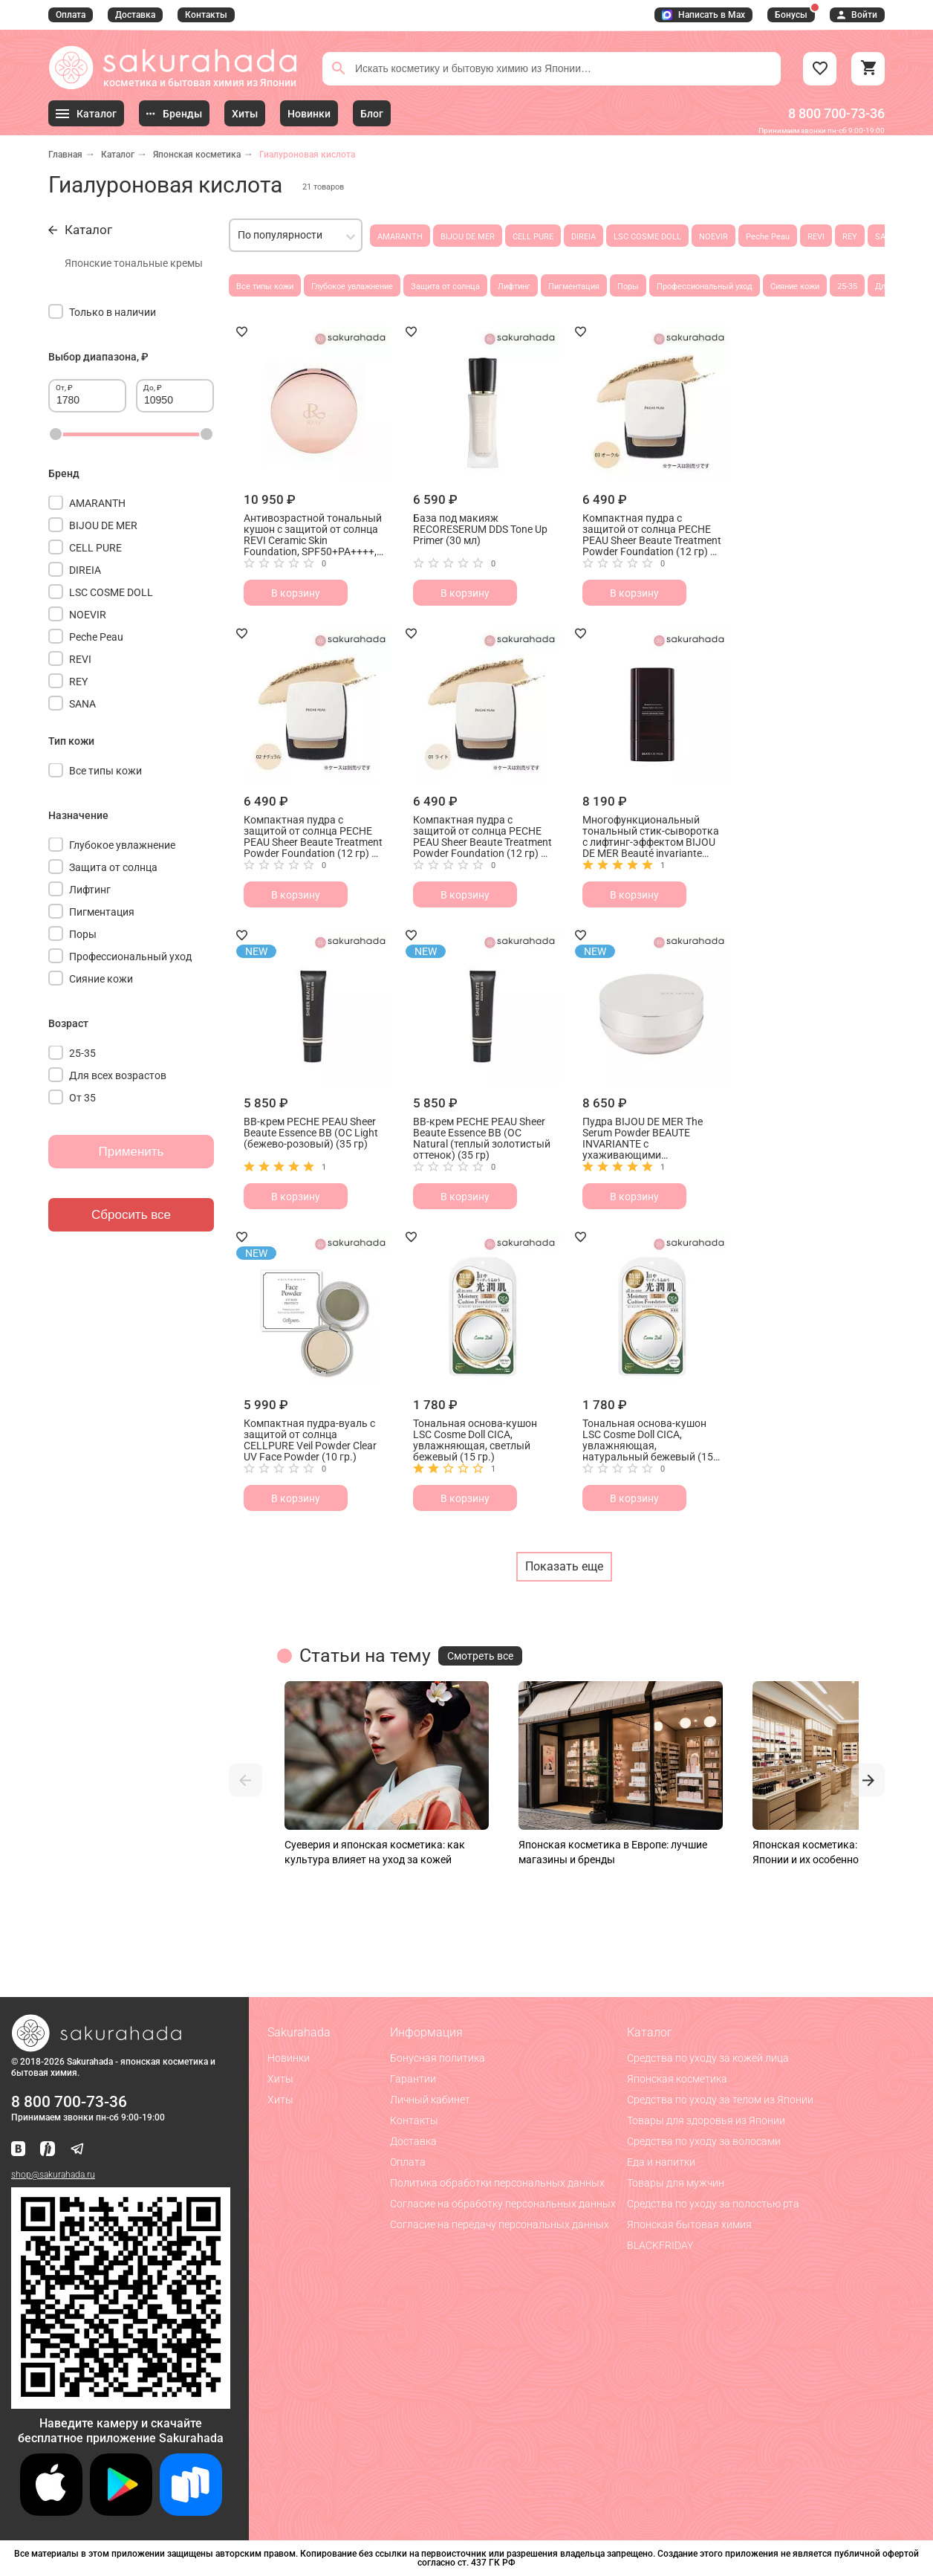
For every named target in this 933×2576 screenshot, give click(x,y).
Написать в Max (703, 15)
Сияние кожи (794, 286)
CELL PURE (533, 237)
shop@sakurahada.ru (53, 2174)
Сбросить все (131, 1215)
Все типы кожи (264, 286)
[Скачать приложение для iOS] (51, 2512)
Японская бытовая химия (689, 2224)
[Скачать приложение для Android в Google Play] (121, 2512)
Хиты (280, 2079)
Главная (65, 154)
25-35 (847, 286)
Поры (628, 286)
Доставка (135, 15)
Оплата (70, 15)
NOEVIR (713, 237)
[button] (245, 1780)
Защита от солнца (445, 286)
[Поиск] (338, 68)
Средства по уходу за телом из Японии (720, 2100)
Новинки (288, 2058)
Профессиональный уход (704, 286)
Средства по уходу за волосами (704, 2141)
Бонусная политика (437, 2058)
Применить (131, 1152)
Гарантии (413, 2079)
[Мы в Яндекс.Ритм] (47, 2150)
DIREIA (583, 237)
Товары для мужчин (675, 2183)
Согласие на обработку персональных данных (503, 2204)
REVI (816, 237)
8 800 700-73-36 (836, 113)
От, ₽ (64, 388)
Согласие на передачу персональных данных (499, 2224)
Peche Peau (768, 237)
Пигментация (573, 286)
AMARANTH (400, 237)
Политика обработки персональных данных (497, 2183)
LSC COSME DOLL (647, 237)
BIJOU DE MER (468, 237)
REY (849, 237)
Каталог (117, 154)
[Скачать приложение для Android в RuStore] (120, 2402)
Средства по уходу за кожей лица (708, 2058)
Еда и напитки (661, 2162)
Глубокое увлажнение (352, 286)
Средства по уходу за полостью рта (713, 2204)
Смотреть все (480, 1656)
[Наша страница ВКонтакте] (18, 2150)
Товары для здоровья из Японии (706, 2120)
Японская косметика (197, 154)
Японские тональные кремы (134, 263)
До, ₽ (152, 388)
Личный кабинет (430, 2100)
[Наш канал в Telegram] (77, 2150)
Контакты (206, 15)
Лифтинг (514, 286)
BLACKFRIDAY (660, 2245)
